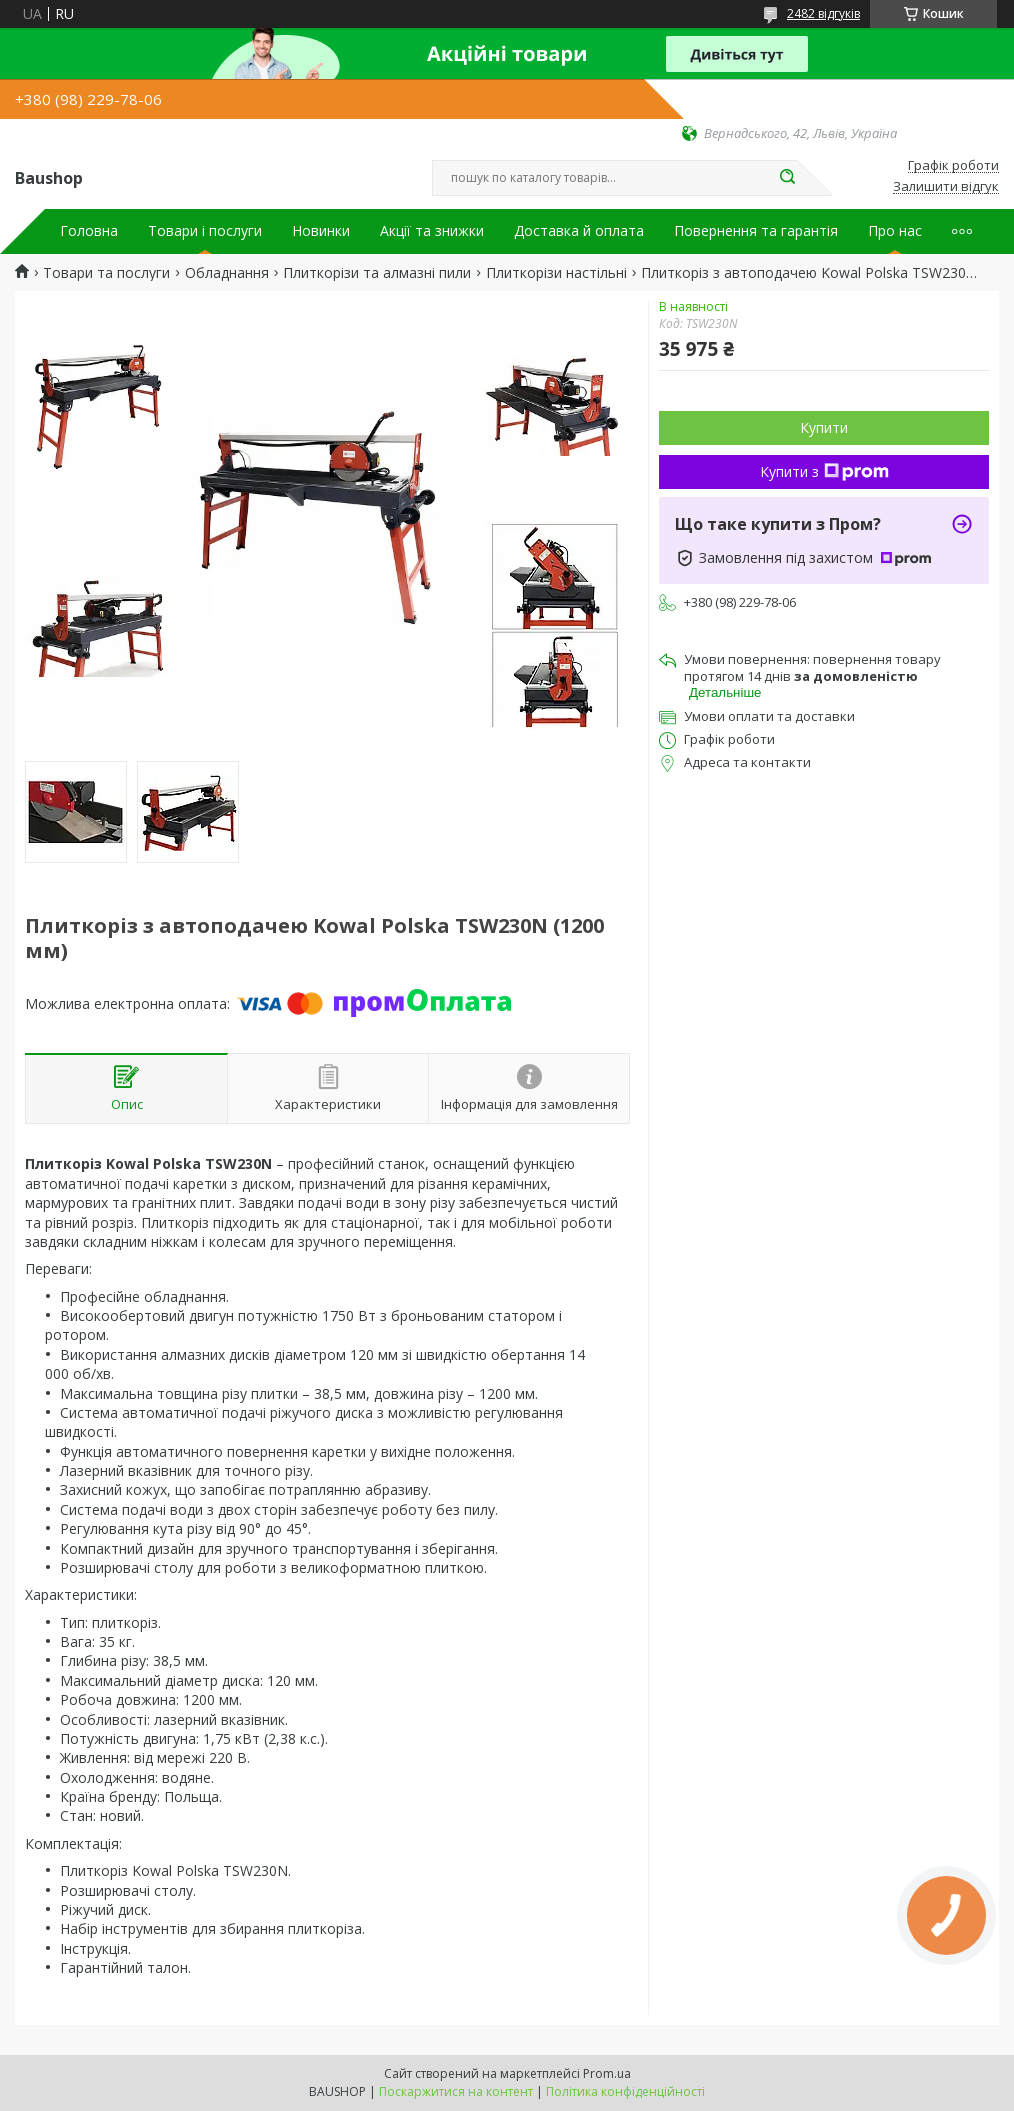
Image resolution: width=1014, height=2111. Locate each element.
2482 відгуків (823, 13)
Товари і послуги (205, 231)
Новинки (321, 231)
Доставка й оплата (579, 231)
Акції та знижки (432, 231)
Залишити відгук (946, 187)
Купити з (824, 471)
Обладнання (227, 273)
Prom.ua (607, 2073)
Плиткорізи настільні (556, 273)
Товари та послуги (106, 273)
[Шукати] (787, 178)
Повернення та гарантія (756, 231)
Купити (824, 427)
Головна (89, 231)
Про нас (895, 231)
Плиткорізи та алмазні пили (377, 273)
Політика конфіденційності (625, 2091)
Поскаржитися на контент (456, 2091)
